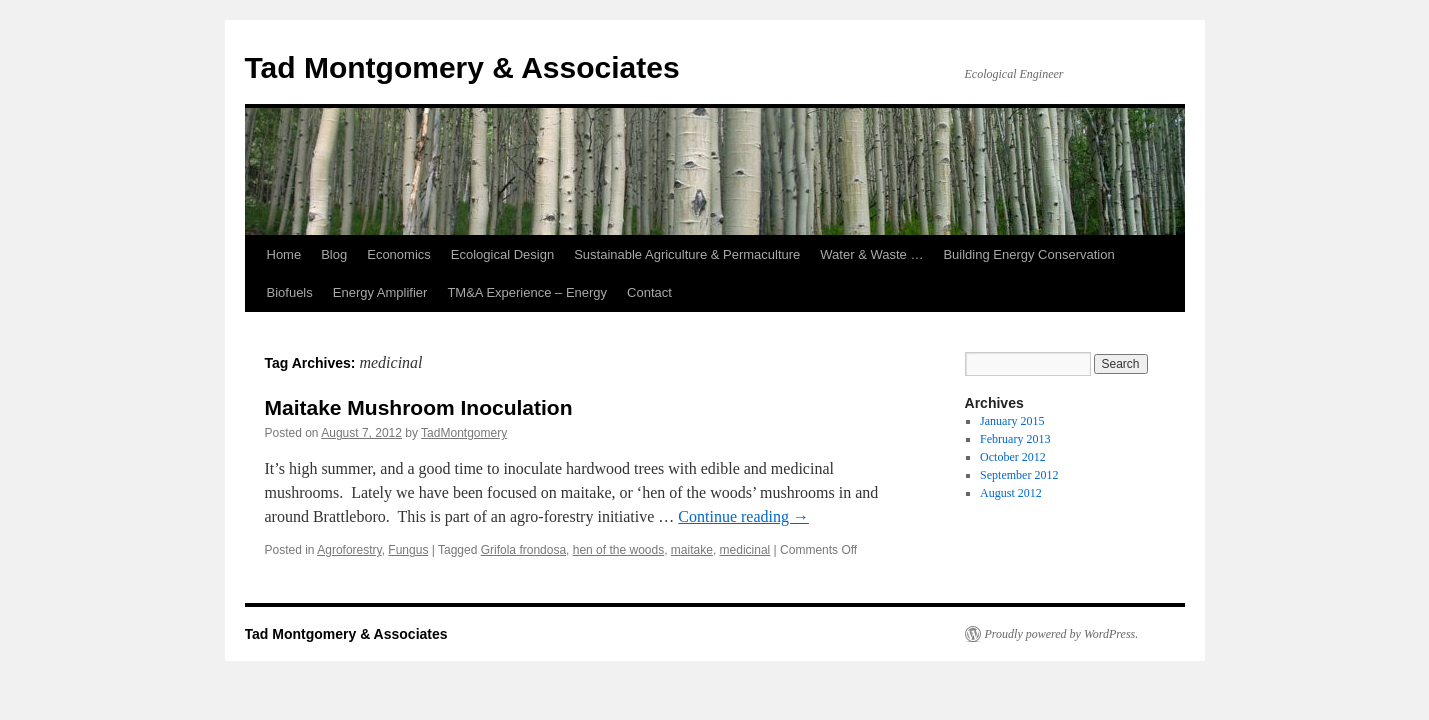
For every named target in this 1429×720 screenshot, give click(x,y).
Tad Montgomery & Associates (462, 67)
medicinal (745, 550)
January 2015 (1012, 421)
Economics (399, 254)
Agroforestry (349, 550)
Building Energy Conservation (1028, 254)
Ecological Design (502, 254)
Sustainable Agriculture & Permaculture (687, 254)
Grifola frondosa (523, 550)
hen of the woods (618, 550)
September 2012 (1019, 475)
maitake (692, 550)
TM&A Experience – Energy (527, 292)
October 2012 (1013, 457)
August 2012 (1011, 493)
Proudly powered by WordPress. (1062, 634)
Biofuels (290, 292)
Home (284, 254)
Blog (334, 254)
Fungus (408, 550)
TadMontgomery (464, 433)
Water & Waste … (871, 254)
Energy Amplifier (380, 292)
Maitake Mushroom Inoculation (419, 407)
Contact (649, 292)
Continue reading (743, 516)
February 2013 (1015, 439)
